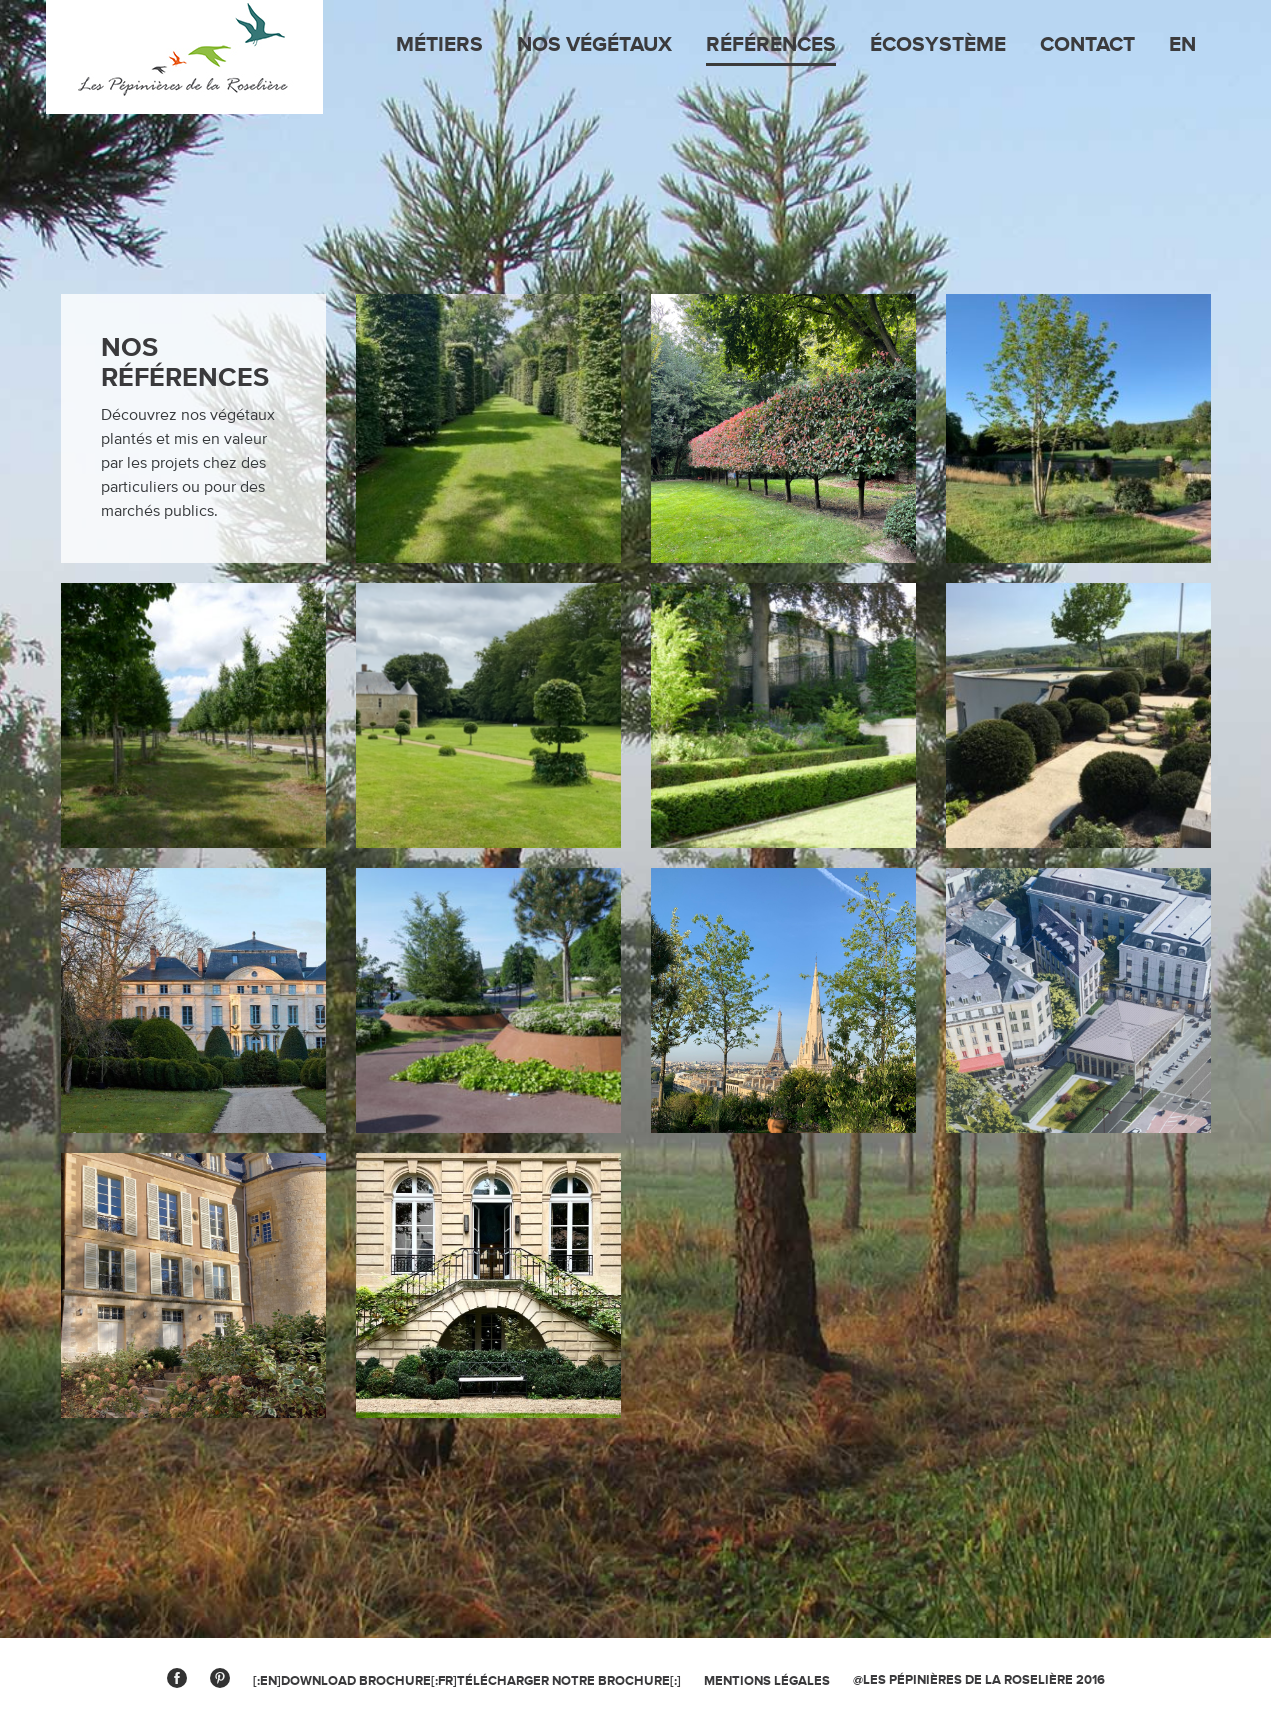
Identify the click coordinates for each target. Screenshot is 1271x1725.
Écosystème (938, 45)
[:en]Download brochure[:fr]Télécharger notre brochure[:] (467, 1681)
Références (771, 45)
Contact (1087, 45)
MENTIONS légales (767, 1681)
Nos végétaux (594, 45)
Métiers (439, 45)
